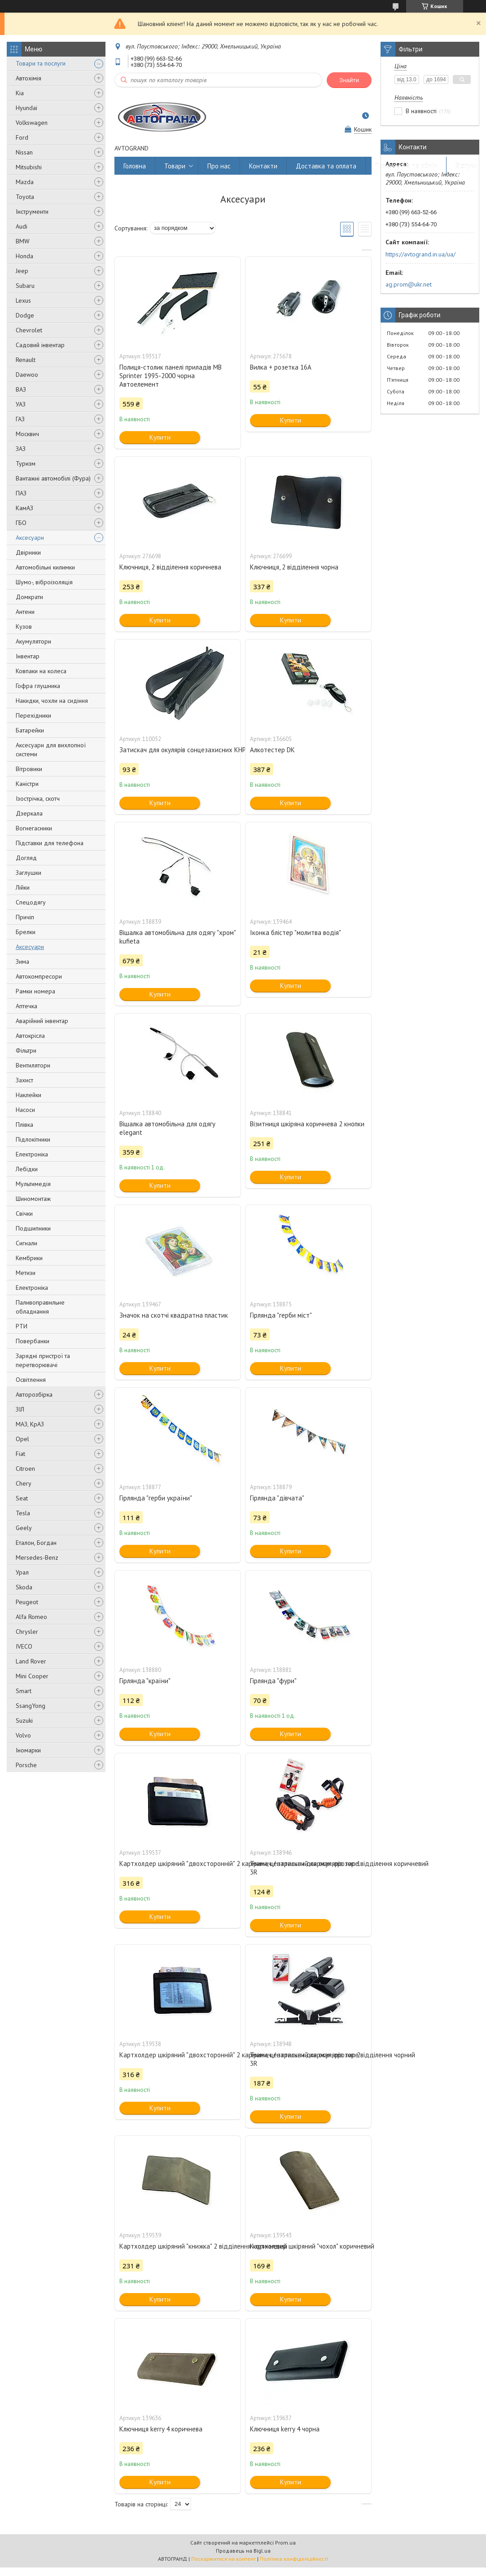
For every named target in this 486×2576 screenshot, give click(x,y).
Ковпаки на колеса (41, 671)
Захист (24, 1080)
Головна (134, 166)
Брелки (25, 932)
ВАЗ (21, 389)
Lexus (23, 300)
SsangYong (30, 1706)
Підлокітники (33, 1139)
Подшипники (33, 1228)
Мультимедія (33, 1184)
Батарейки (30, 730)
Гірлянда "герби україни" (155, 1498)
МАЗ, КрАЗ (30, 1424)
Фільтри (26, 1050)
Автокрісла (30, 1036)
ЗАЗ (21, 449)
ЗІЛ (20, 1409)
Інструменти (32, 211)
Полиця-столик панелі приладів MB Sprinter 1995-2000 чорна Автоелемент (170, 375)
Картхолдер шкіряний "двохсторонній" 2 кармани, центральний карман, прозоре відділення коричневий (177, 1863)
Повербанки (32, 1341)
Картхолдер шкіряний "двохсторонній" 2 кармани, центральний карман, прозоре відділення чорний (177, 2055)
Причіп (25, 917)
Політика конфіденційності (294, 2558)
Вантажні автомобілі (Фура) (53, 478)
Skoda (24, 1587)
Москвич (27, 434)
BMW (23, 241)
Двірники (28, 552)
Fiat (20, 1454)
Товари (174, 166)
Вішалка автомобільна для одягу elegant (167, 1128)
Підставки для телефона (49, 843)
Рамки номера (35, 991)
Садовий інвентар (40, 345)
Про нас (219, 166)
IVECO (24, 1646)
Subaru (25, 286)
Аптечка (26, 1006)
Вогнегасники (34, 828)
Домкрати (29, 597)
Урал (22, 1572)
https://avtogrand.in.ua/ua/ (420, 254)
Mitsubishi (29, 167)
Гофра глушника (38, 686)
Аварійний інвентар (42, 1021)
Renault (25, 360)
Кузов (24, 626)
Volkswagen (32, 123)
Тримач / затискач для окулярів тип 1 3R (305, 1867)
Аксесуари (30, 538)
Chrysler (27, 1632)
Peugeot (27, 1602)
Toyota (25, 197)
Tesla (23, 1513)
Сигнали (26, 1243)
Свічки (24, 1213)
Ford (22, 137)
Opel (22, 1439)
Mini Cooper (32, 1676)
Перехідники (33, 715)
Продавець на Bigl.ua (243, 2550)
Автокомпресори (39, 976)
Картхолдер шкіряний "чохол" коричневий (308, 2246)
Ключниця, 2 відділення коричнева (170, 567)
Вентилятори (33, 1065)
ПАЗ (21, 493)
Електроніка (32, 1154)
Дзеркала (29, 813)
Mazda (25, 182)
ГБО (21, 523)
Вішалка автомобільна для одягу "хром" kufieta (177, 936)
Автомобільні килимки (45, 567)
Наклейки (28, 1095)
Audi (21, 226)
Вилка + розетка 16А (280, 367)
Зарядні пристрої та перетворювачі (43, 1360)
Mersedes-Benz (37, 1557)
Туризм (25, 463)
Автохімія (28, 78)
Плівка (24, 1124)
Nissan (24, 152)
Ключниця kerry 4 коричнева (160, 2429)
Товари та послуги (41, 63)
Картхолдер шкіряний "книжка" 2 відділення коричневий (177, 2246)
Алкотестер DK (272, 749)
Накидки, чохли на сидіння (52, 701)
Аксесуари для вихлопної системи (51, 749)
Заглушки (28, 873)
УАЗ (21, 404)
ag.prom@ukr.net (408, 284)
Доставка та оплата (326, 166)
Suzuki (24, 1720)
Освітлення (31, 1380)
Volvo (23, 1735)
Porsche (26, 1765)
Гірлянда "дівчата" (277, 1498)
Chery (23, 1483)
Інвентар (27, 656)
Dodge (25, 315)
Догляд (26, 858)
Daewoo (27, 375)
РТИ (21, 1326)
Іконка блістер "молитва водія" (295, 932)
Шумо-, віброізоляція (44, 582)
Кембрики (29, 1258)
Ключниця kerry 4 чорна (285, 2429)
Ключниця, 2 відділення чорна (294, 567)
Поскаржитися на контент (223, 2558)
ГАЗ (20, 419)
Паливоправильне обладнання (40, 1306)
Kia (20, 93)
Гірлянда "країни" (145, 1680)
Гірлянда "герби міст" (281, 1315)
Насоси (25, 1110)
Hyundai (26, 108)
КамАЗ (24, 508)
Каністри (27, 784)
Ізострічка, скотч (38, 798)
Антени (25, 612)
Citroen (25, 1468)
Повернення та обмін (406, 166)
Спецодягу (31, 902)
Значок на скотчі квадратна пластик (173, 1315)
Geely (24, 1528)
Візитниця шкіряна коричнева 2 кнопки (307, 1124)
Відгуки (466, 166)
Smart (23, 1691)
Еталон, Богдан (36, 1543)
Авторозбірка (34, 1394)
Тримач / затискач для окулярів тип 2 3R (305, 2059)
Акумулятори (33, 641)
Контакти (263, 166)
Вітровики (29, 769)
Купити (160, 437)
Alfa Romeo (31, 1617)
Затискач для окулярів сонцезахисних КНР (177, 749)
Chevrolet (29, 330)
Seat (22, 1498)
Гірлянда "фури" (273, 1680)
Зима (22, 961)
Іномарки (28, 1750)
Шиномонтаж (33, 1199)
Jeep (22, 271)
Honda (24, 256)
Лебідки (27, 1169)
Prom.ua (285, 2542)
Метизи (25, 1273)
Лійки (23, 887)
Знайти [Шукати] (349, 80)
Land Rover (31, 1661)
